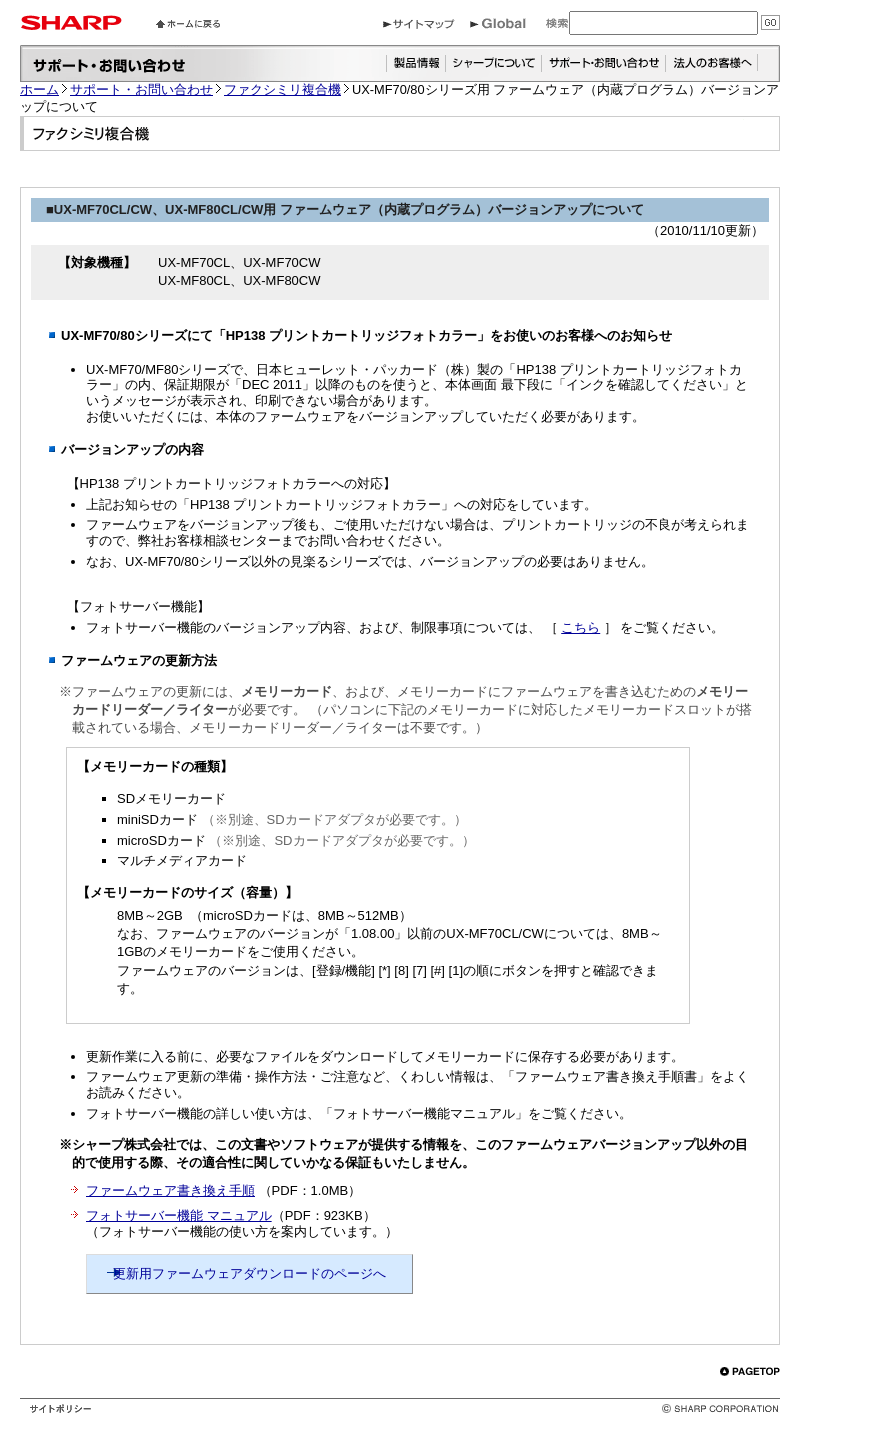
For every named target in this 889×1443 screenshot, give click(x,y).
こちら (580, 627)
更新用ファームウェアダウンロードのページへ (249, 1273)
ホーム (39, 89)
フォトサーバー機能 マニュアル (179, 1215)
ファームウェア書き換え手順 (170, 1190)
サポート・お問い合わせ (141, 89)
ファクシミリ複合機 (282, 89)
